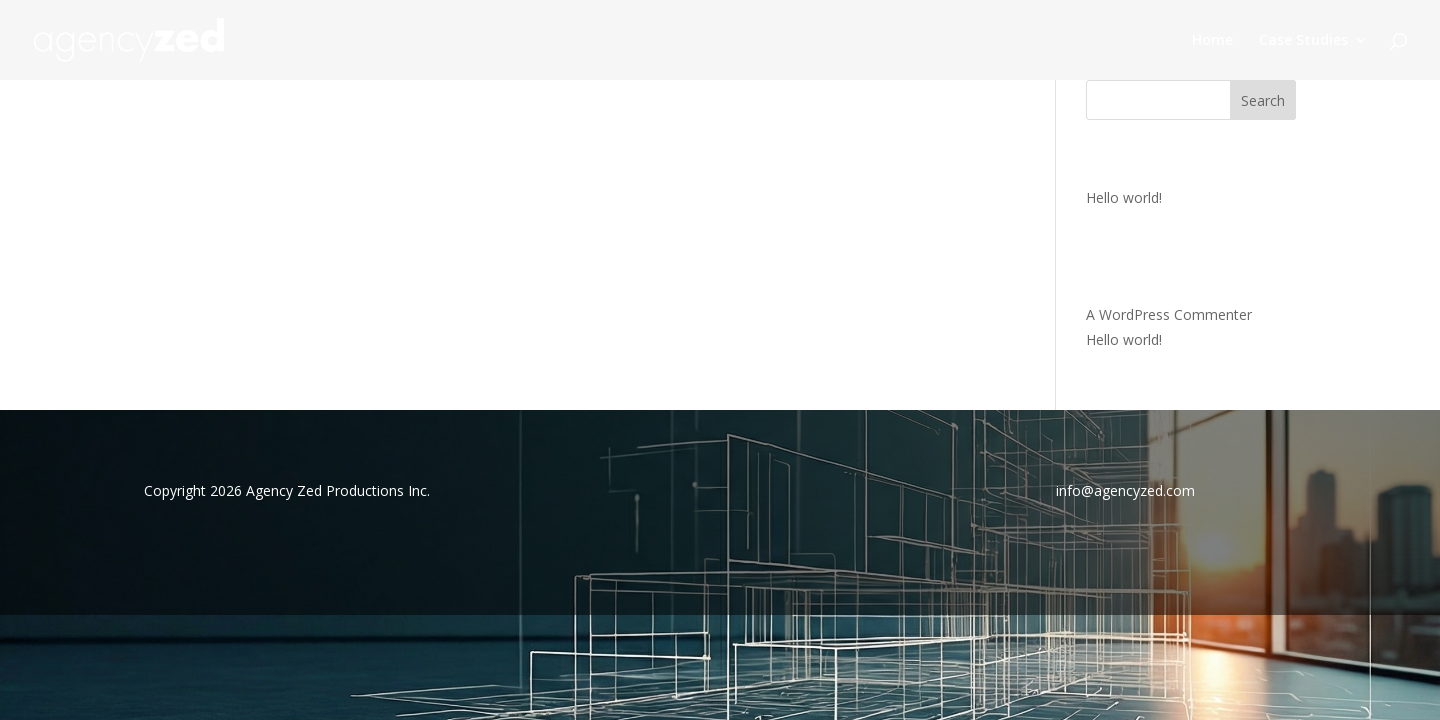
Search (1263, 100)
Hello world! (1124, 197)
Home (1212, 41)
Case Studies (1303, 41)
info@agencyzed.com (1125, 490)
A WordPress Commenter (1169, 314)
